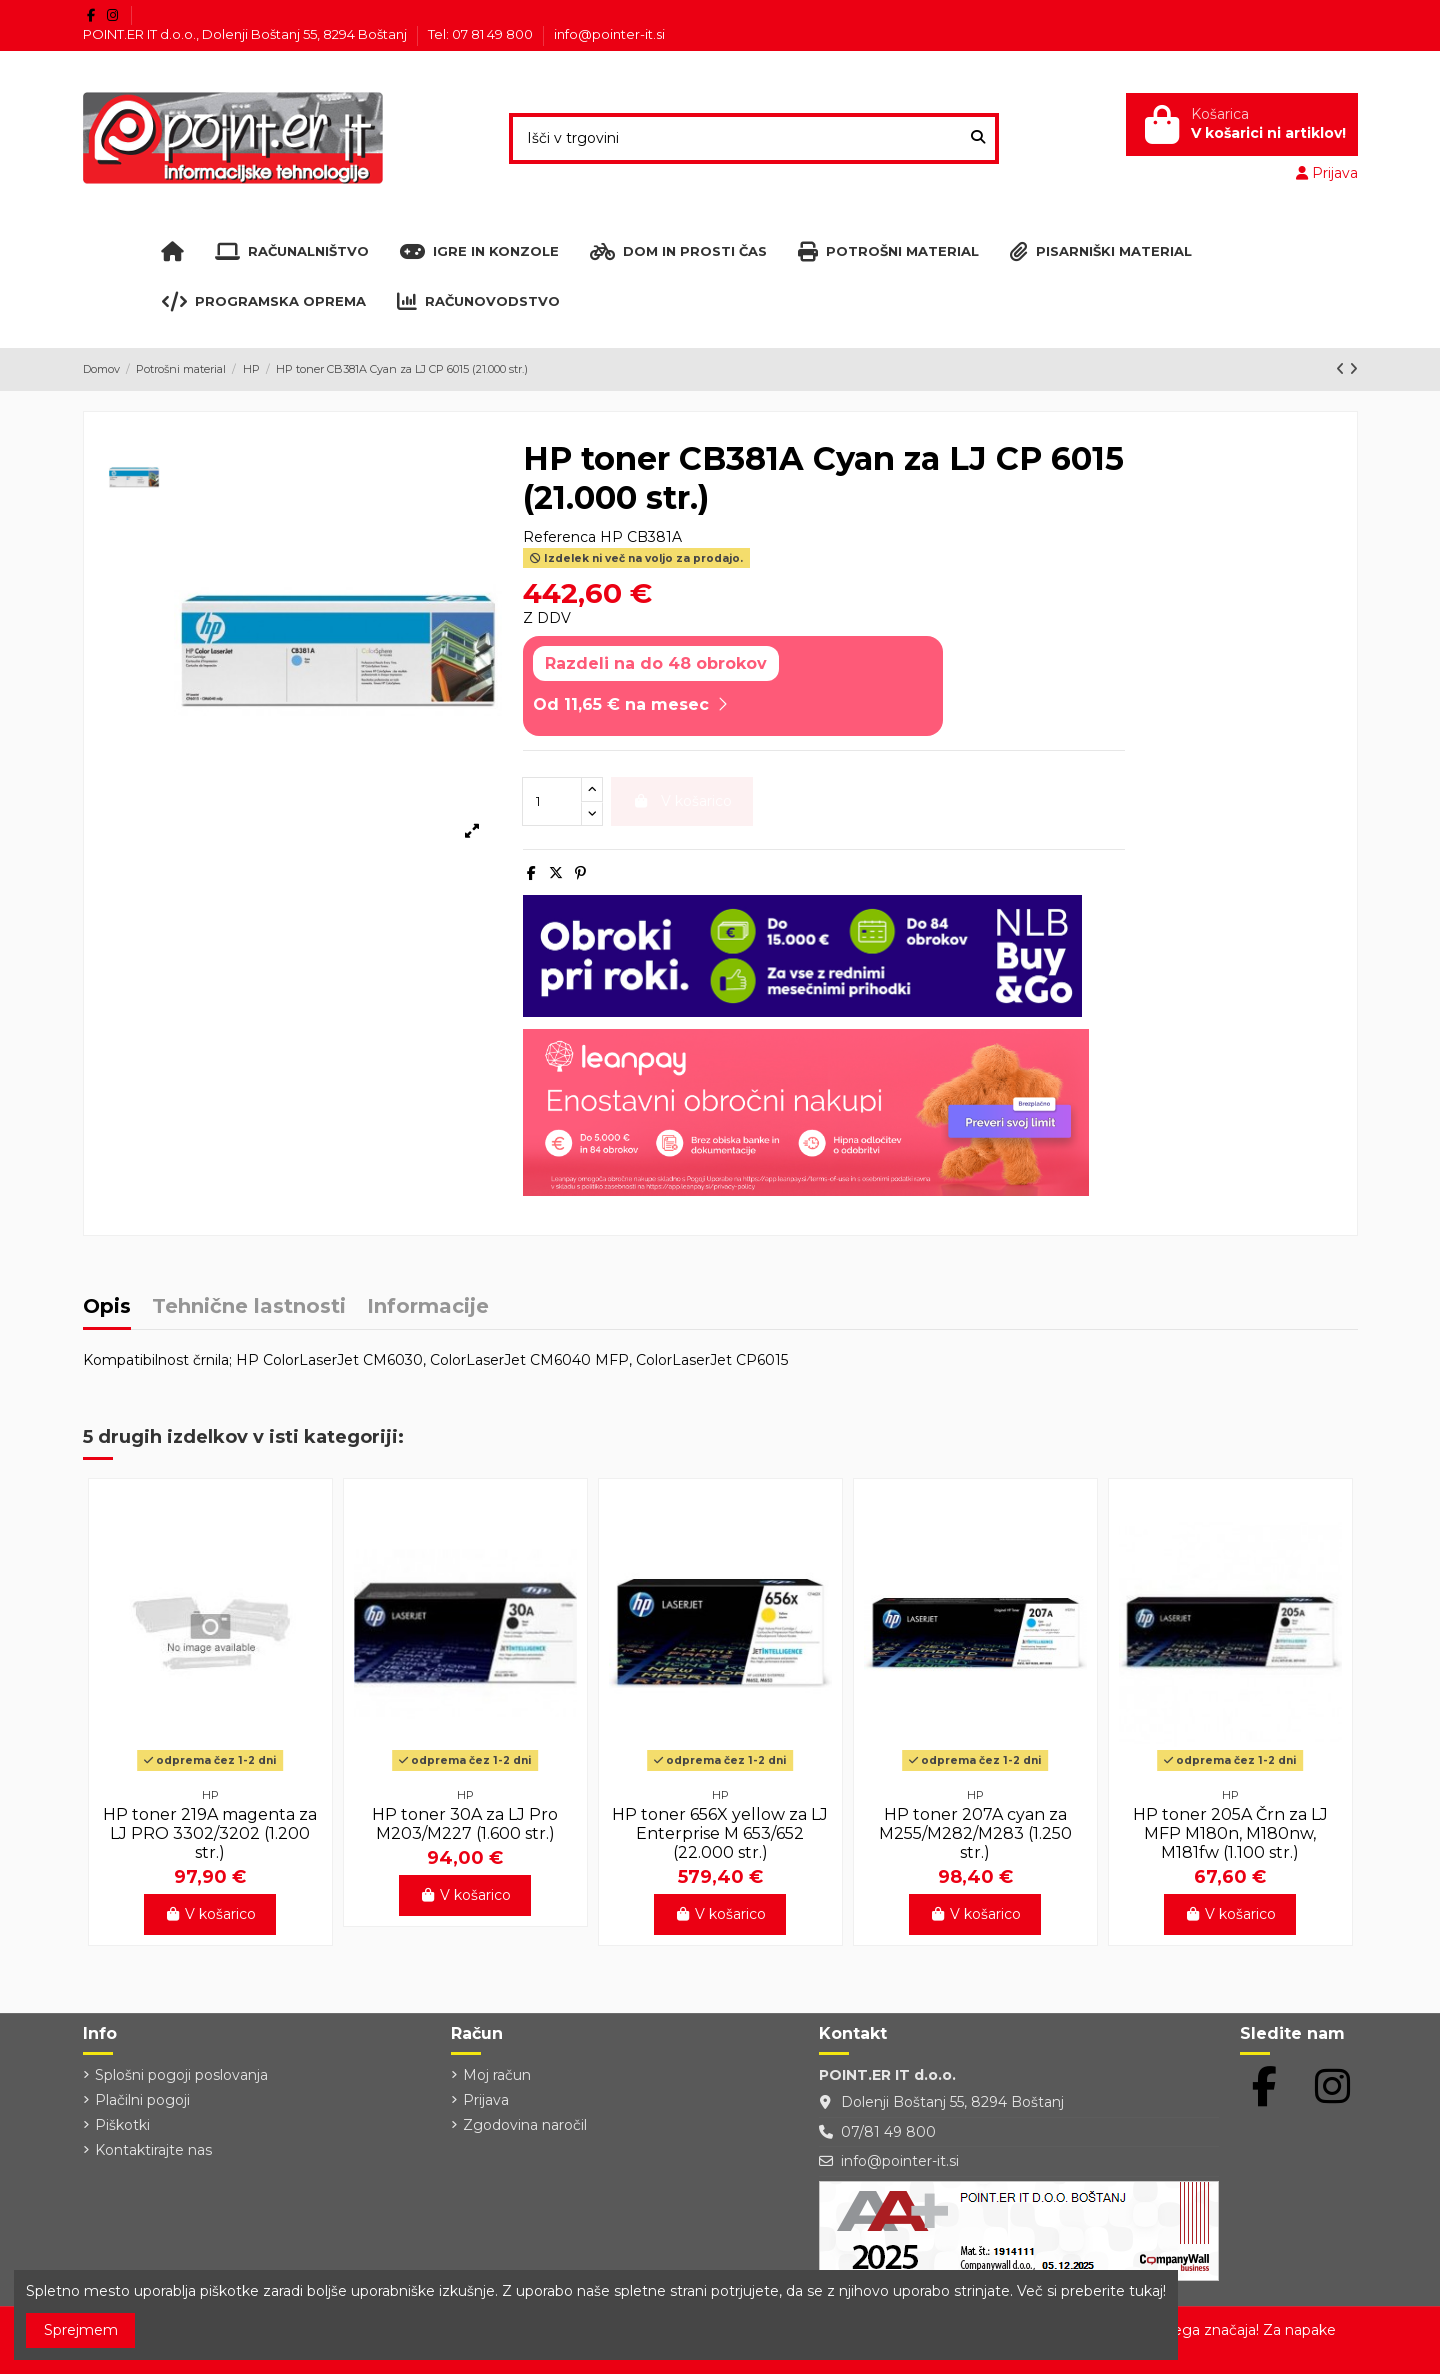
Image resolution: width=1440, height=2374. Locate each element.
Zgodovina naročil (525, 2125)
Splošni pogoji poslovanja (181, 2075)
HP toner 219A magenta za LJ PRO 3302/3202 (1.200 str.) (210, 1833)
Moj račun (497, 2075)
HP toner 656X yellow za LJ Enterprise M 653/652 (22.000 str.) (720, 1833)
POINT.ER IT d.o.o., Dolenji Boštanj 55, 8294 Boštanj (246, 34)
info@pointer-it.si (609, 34)
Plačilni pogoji (142, 2100)
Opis (107, 1307)
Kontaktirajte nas (153, 2150)
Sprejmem (81, 2330)
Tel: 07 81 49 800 (482, 34)
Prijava (486, 2100)
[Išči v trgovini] (978, 138)
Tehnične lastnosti (249, 1307)
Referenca (559, 537)
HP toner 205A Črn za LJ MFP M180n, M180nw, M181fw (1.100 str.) (1230, 1833)
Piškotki (122, 2125)
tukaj (1146, 2291)
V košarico (210, 1914)
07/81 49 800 (888, 2132)
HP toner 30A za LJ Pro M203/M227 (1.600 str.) (465, 1824)
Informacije (428, 1307)
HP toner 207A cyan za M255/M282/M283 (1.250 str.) (975, 1833)
